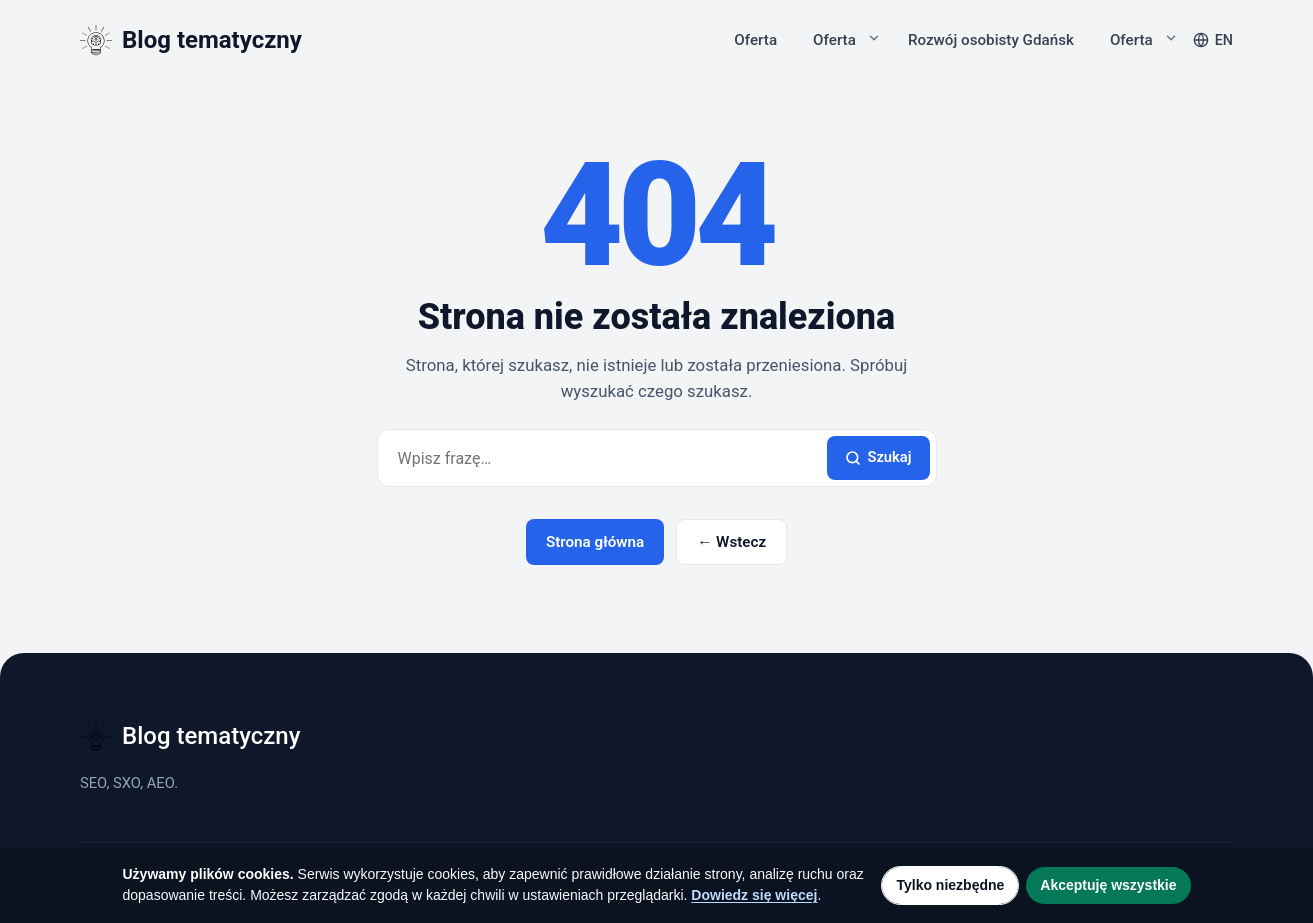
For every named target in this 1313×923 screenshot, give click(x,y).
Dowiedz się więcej (754, 895)
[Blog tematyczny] (191, 40)
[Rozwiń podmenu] (874, 38)
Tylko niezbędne (950, 885)
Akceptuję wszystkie (1108, 885)
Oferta (755, 40)
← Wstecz (731, 542)
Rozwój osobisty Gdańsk (991, 40)
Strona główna (595, 542)
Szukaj (878, 457)
